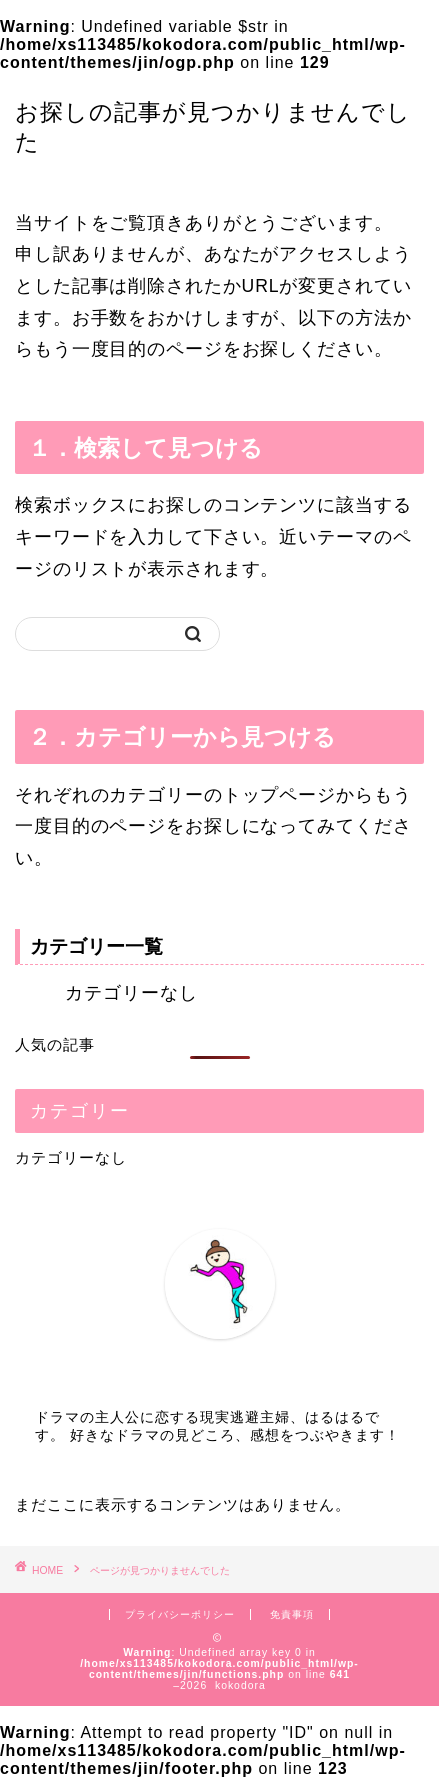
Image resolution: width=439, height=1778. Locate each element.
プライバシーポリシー (180, 1614)
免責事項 (292, 1614)
